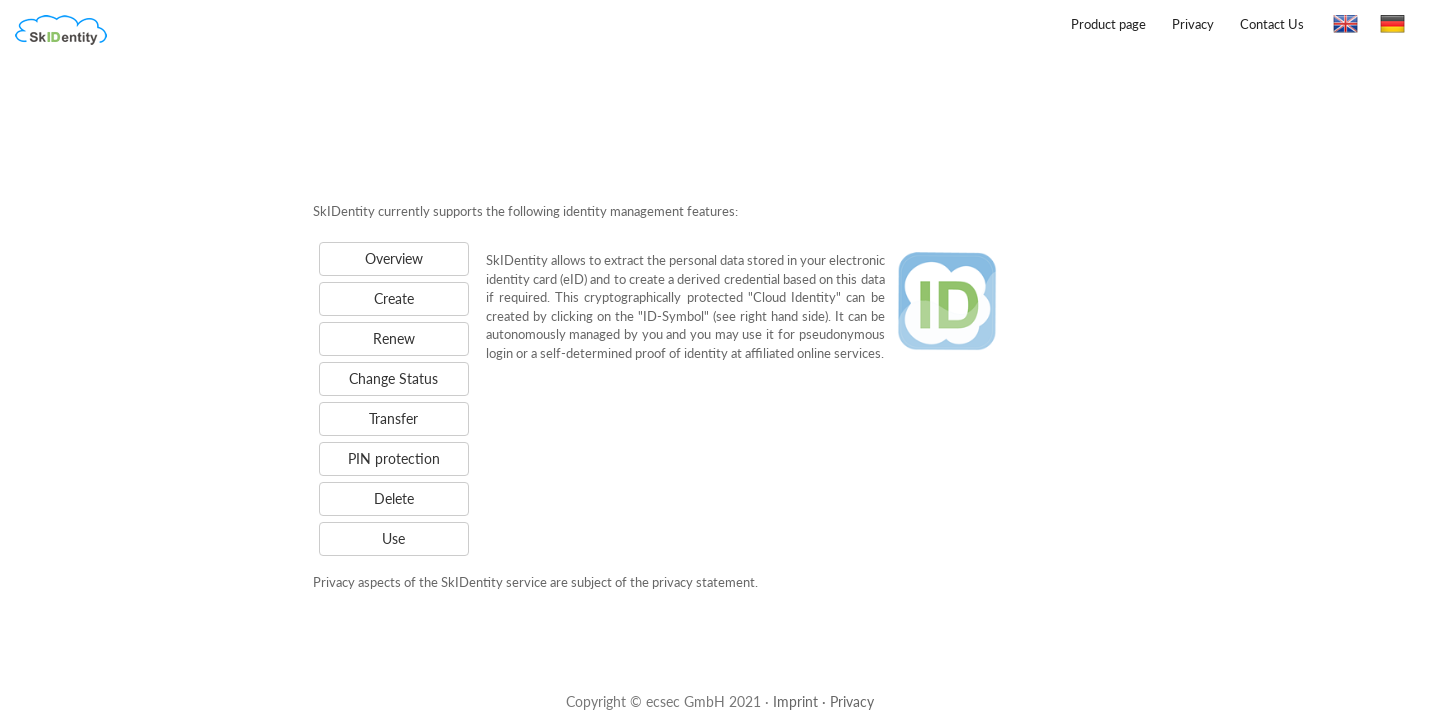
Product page (1108, 24)
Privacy (1193, 24)
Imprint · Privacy (823, 702)
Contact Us (1272, 24)
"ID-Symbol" (673, 316)
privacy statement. (705, 582)
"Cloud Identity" (794, 297)
